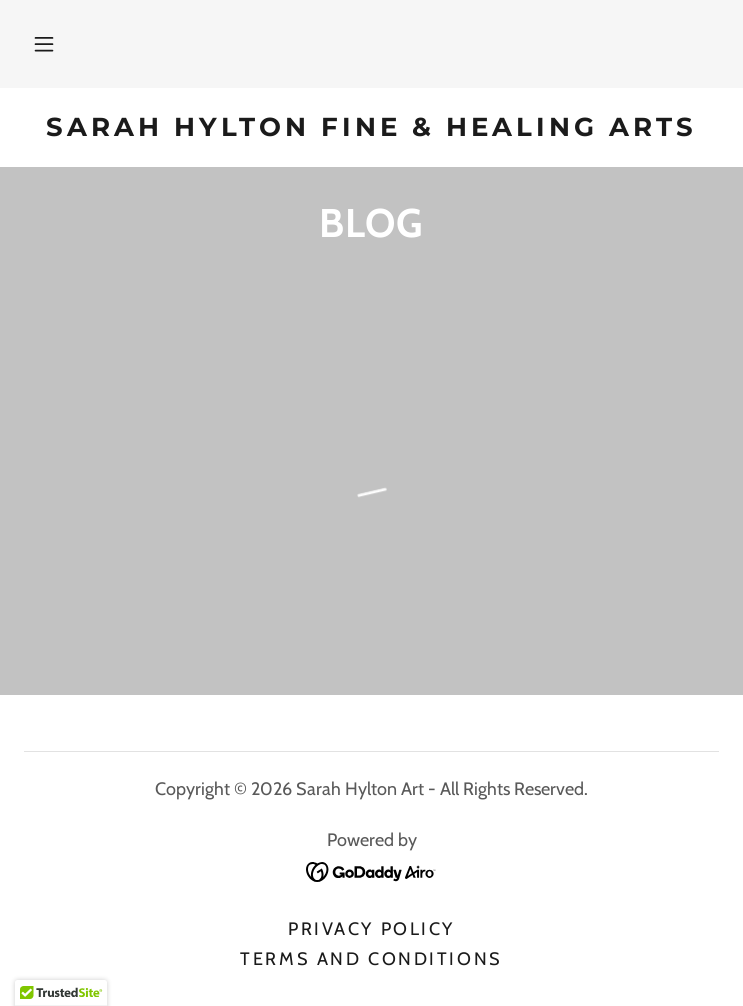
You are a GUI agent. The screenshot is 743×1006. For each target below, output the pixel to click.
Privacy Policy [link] (371, 929)
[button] (44, 44)
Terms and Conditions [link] (371, 959)
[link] (371, 127)
